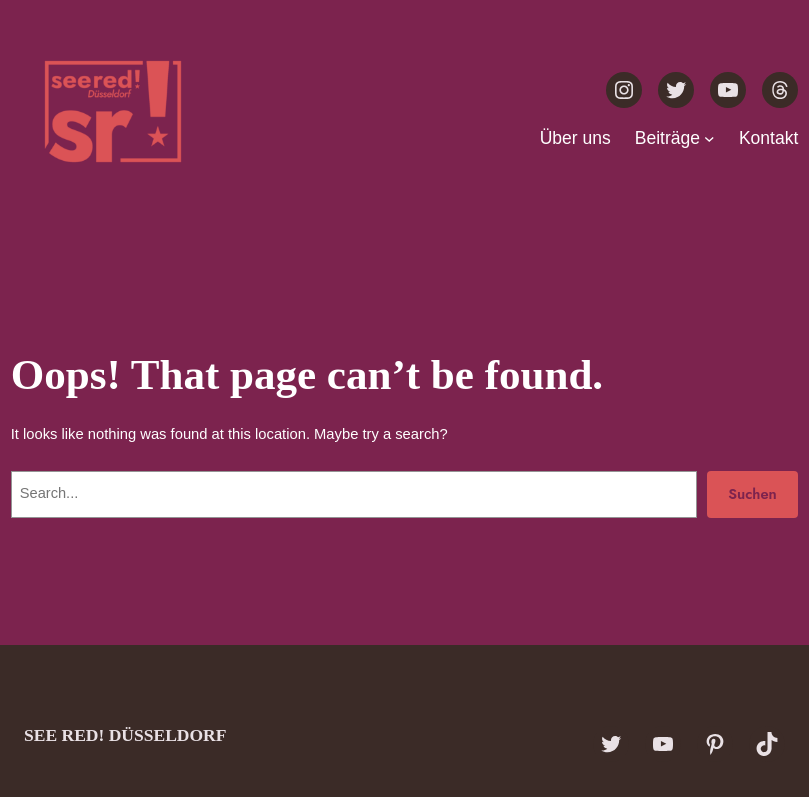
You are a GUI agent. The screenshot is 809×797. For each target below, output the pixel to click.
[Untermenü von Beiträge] (709, 137)
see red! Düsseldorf (125, 735)
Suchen (752, 493)
